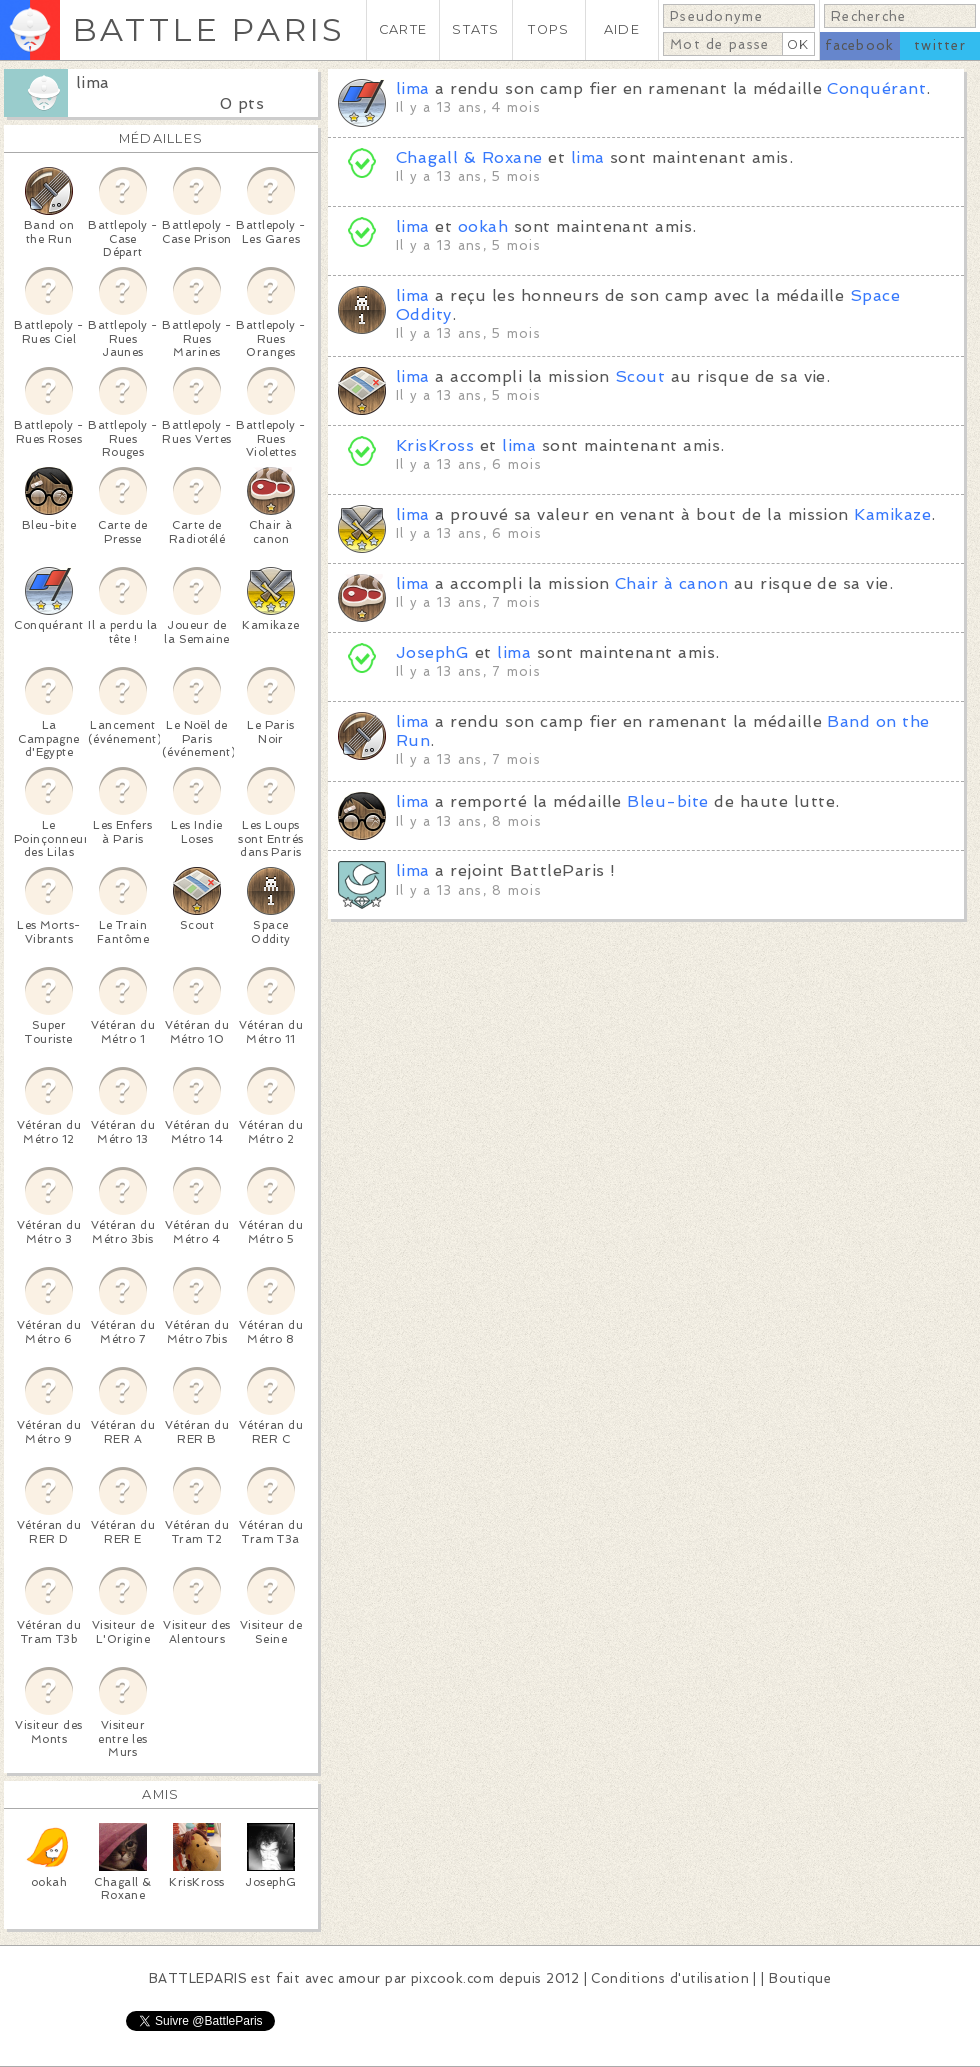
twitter (940, 45)
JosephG (432, 652)
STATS (475, 29)
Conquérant (876, 88)
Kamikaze (892, 514)
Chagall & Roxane (469, 157)
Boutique (800, 1978)
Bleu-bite (667, 801)
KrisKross (435, 445)
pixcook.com (452, 1978)
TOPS (548, 29)
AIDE (622, 29)
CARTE (403, 29)
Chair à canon (671, 583)
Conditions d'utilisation (670, 1978)
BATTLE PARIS (208, 29)
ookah (483, 226)
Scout (640, 376)
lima (93, 82)
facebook (859, 45)
